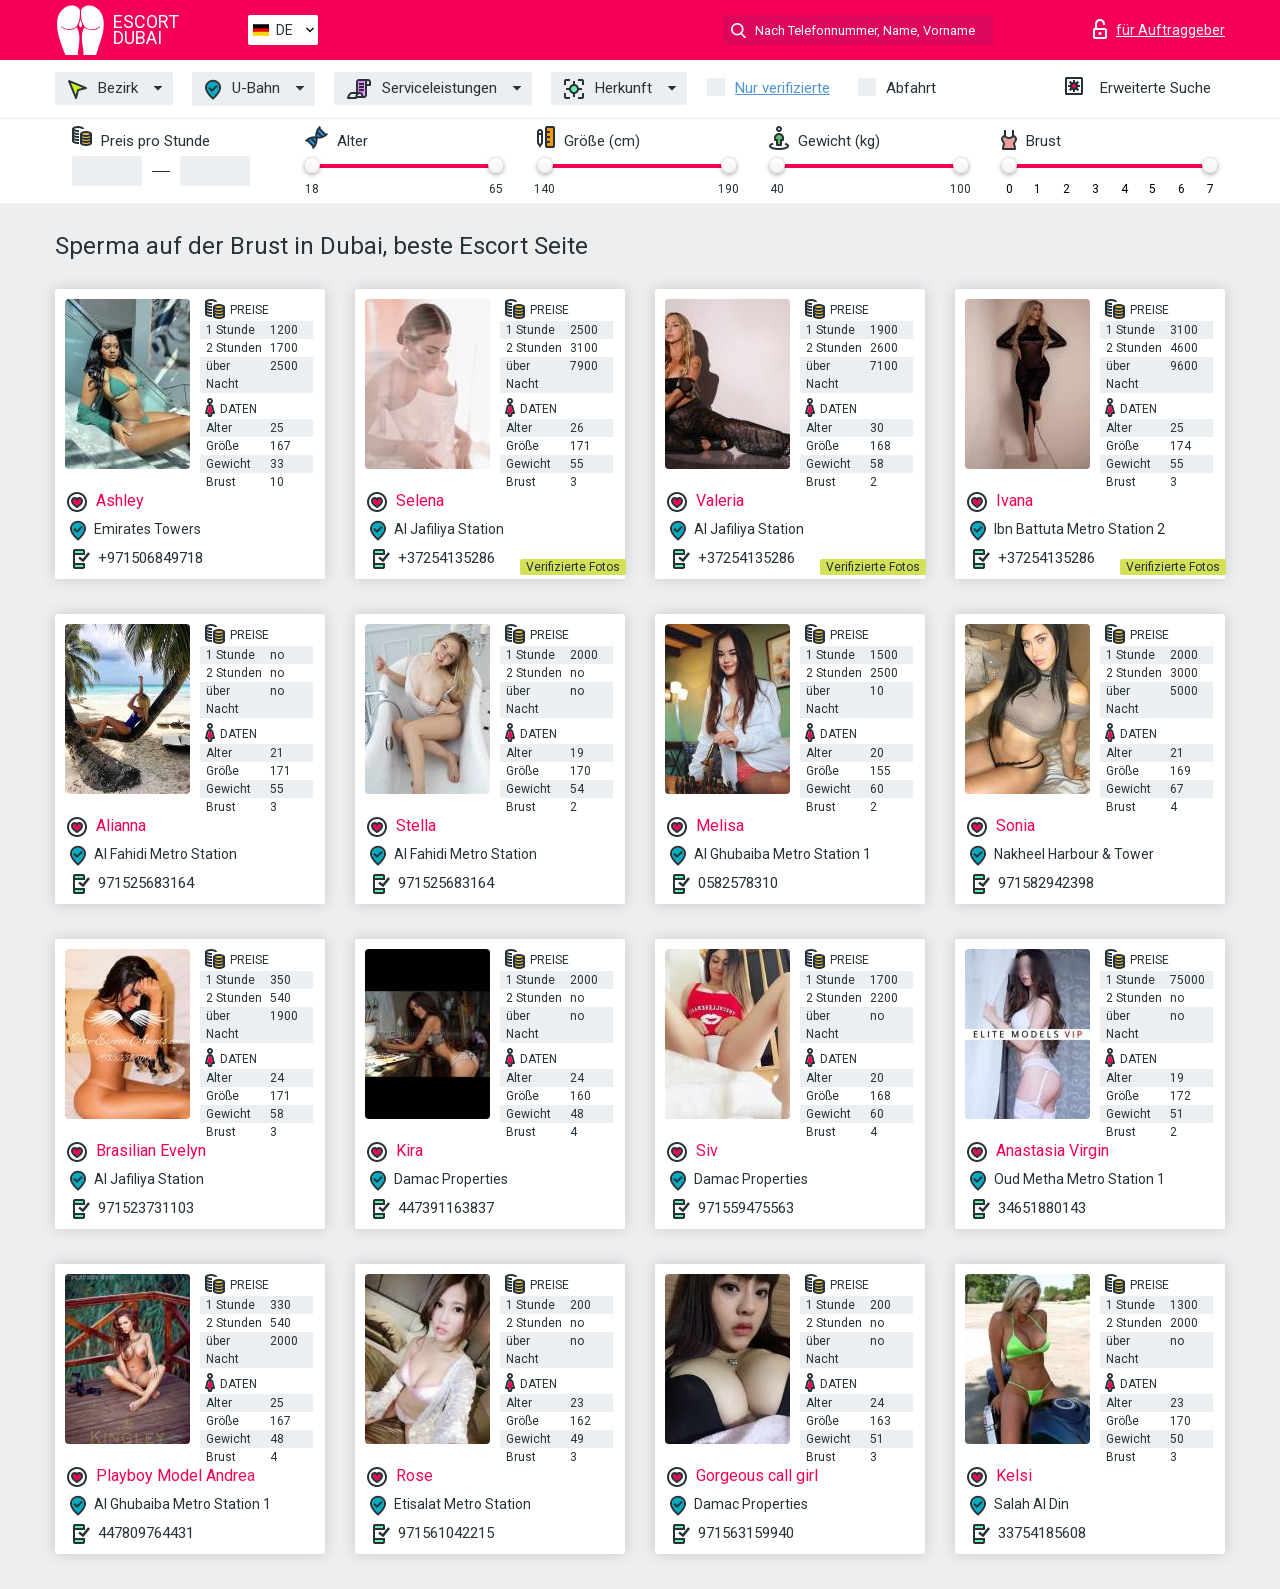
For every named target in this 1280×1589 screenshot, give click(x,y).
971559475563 (746, 1208)
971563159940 (746, 1533)
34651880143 (1042, 1208)
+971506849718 (150, 558)
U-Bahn (242, 89)
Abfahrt (911, 88)
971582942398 (1046, 883)
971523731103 (146, 1208)
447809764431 (146, 1533)
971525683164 (146, 883)
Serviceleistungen (422, 89)
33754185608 (1042, 1533)
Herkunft (608, 89)
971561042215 (446, 1533)
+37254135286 (446, 558)
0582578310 (738, 883)
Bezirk (103, 89)
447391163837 (446, 1208)
